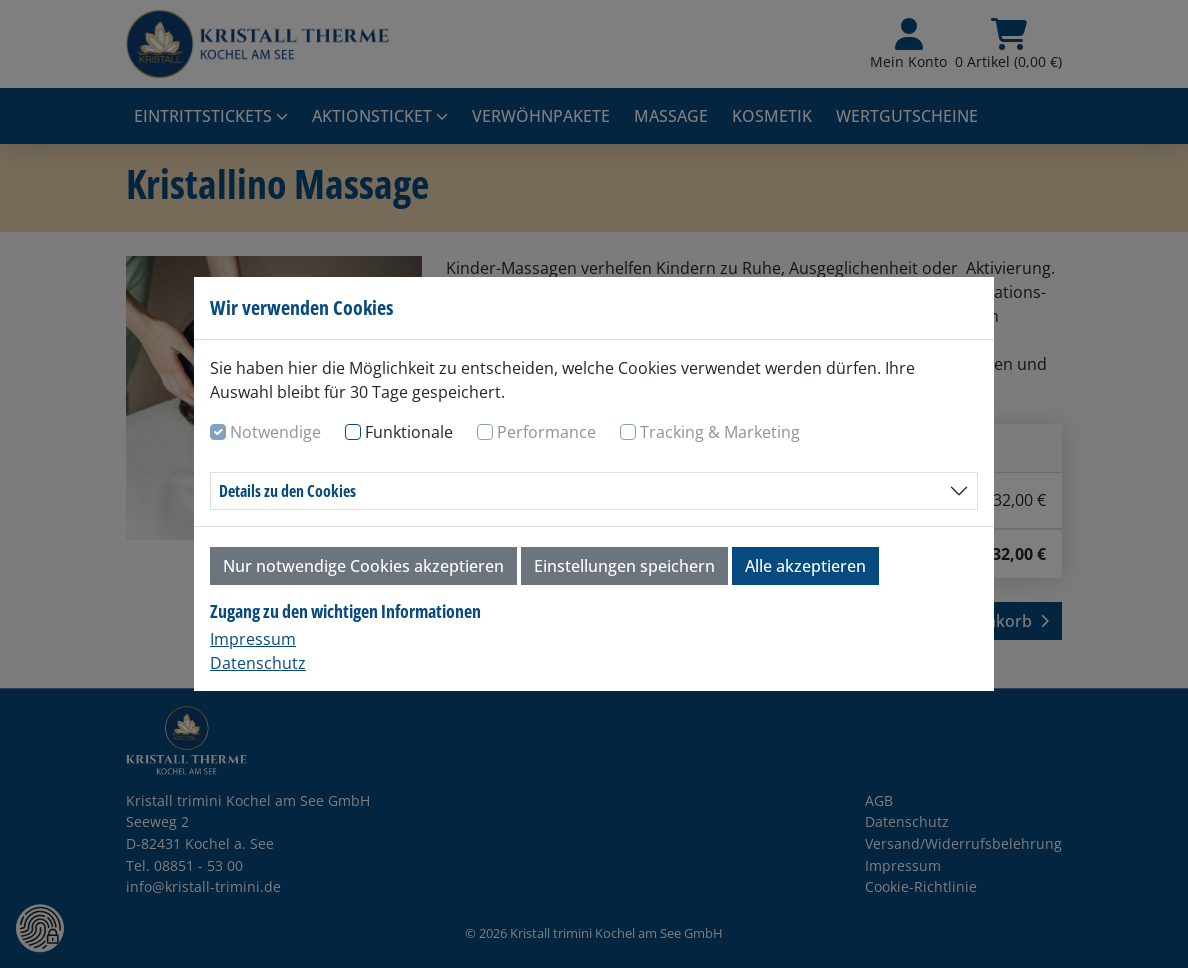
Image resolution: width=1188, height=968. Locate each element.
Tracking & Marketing (720, 432)
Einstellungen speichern (624, 566)
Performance (546, 432)
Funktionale (409, 432)
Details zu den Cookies (287, 491)
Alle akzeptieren (805, 566)
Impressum (253, 639)
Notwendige (275, 432)
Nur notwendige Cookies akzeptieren (363, 566)
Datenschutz (258, 663)
